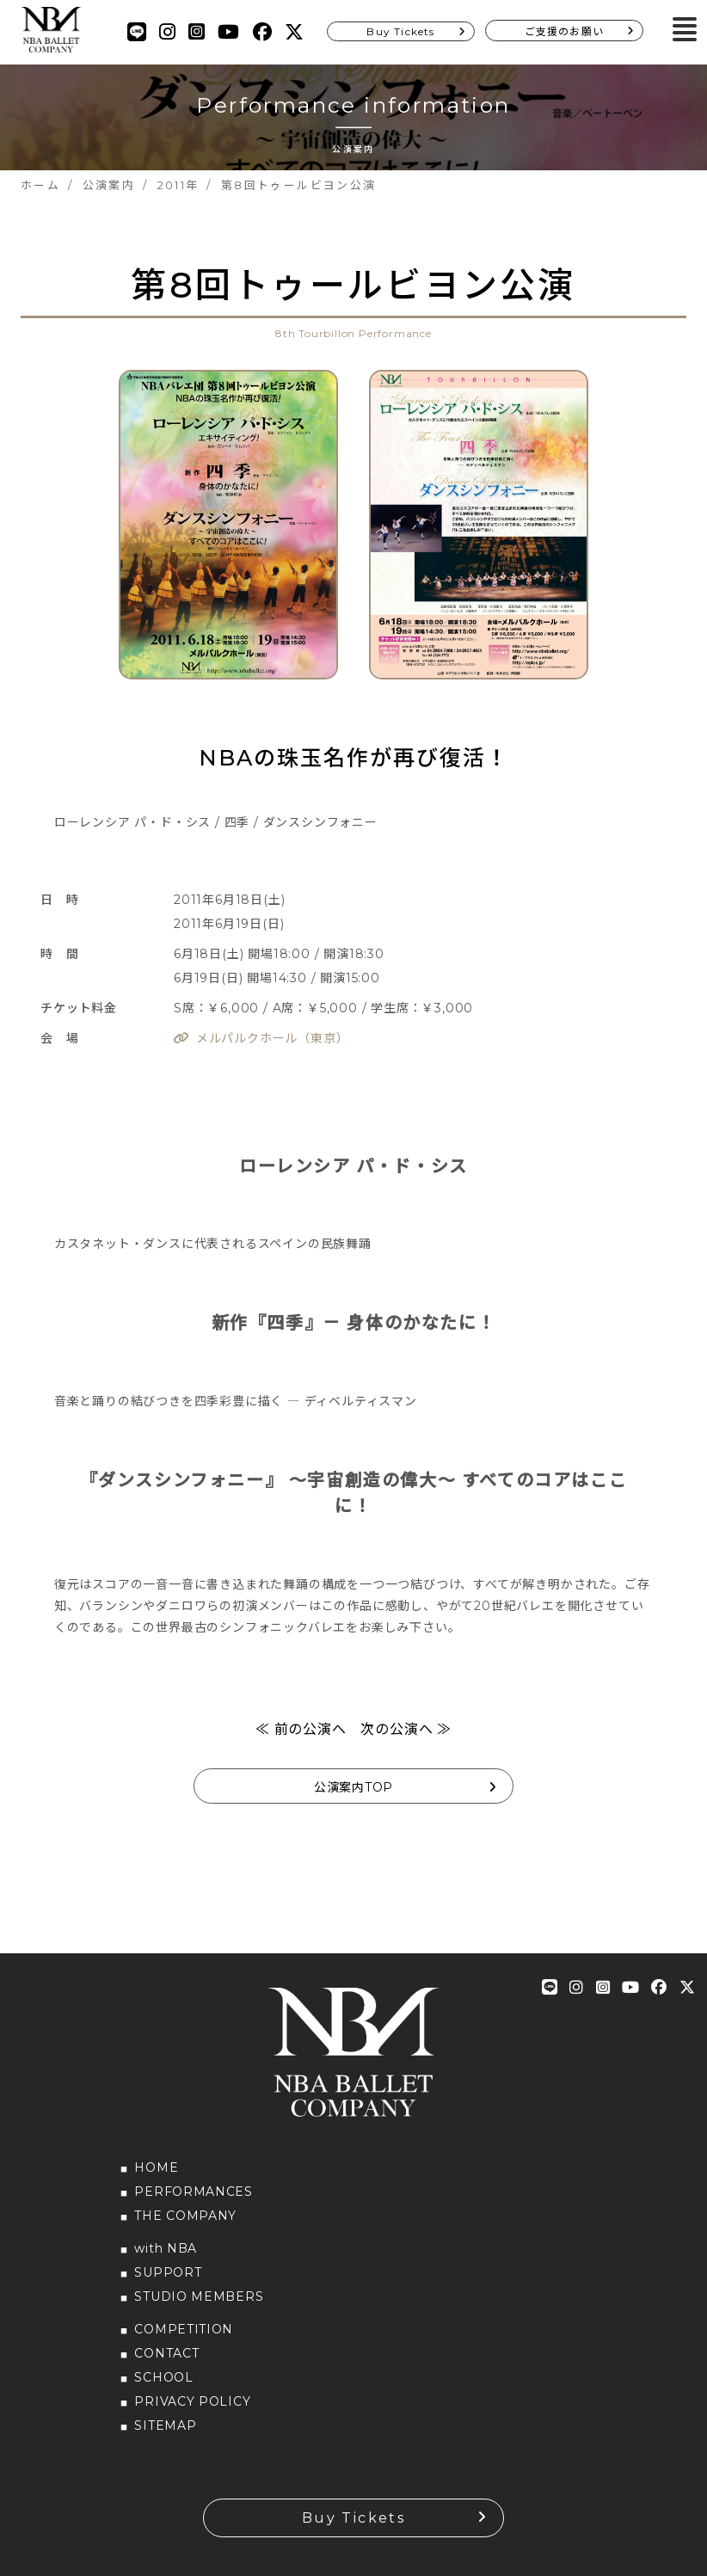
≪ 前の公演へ (301, 1729)
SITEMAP (165, 2425)
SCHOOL (163, 2377)
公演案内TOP (353, 1787)
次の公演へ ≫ (406, 1729)
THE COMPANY (185, 2215)
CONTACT (166, 2353)
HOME (156, 2167)
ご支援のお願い (564, 31)
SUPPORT (167, 2272)
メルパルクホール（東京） (272, 1038)
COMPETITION (183, 2329)
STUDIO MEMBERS (198, 2296)
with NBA (165, 2248)
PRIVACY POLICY (192, 2401)
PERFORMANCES (193, 2191)
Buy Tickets (400, 31)
